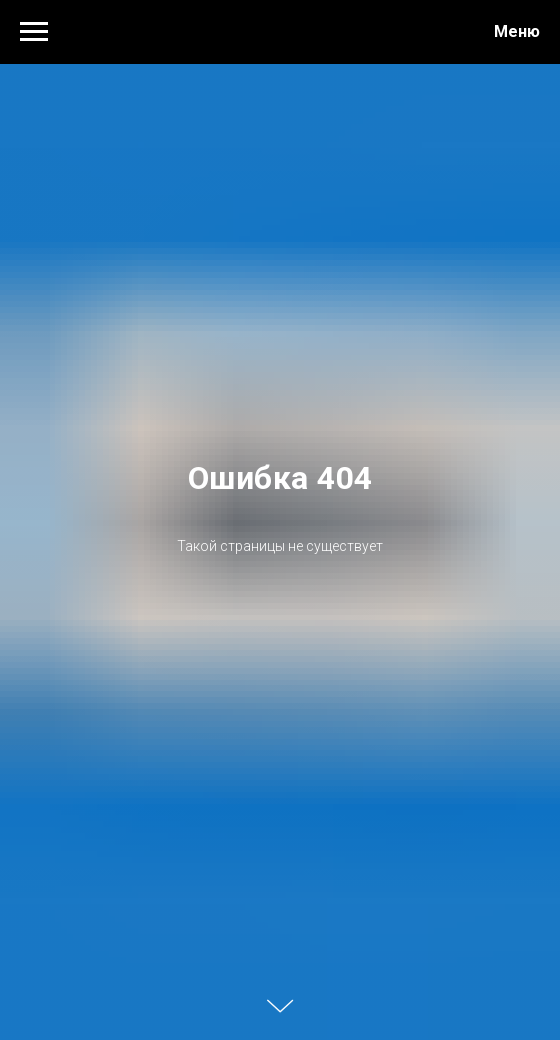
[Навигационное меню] (34, 32)
